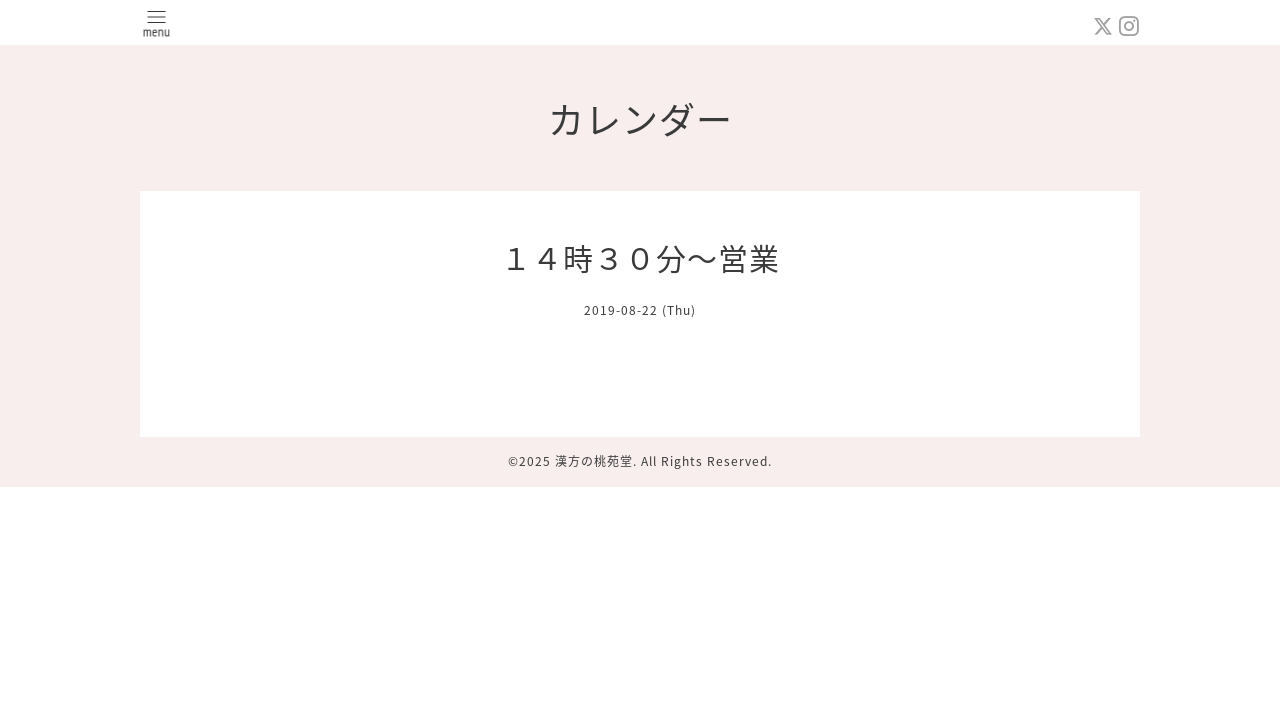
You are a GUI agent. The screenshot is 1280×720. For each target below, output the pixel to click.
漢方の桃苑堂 (594, 461)
